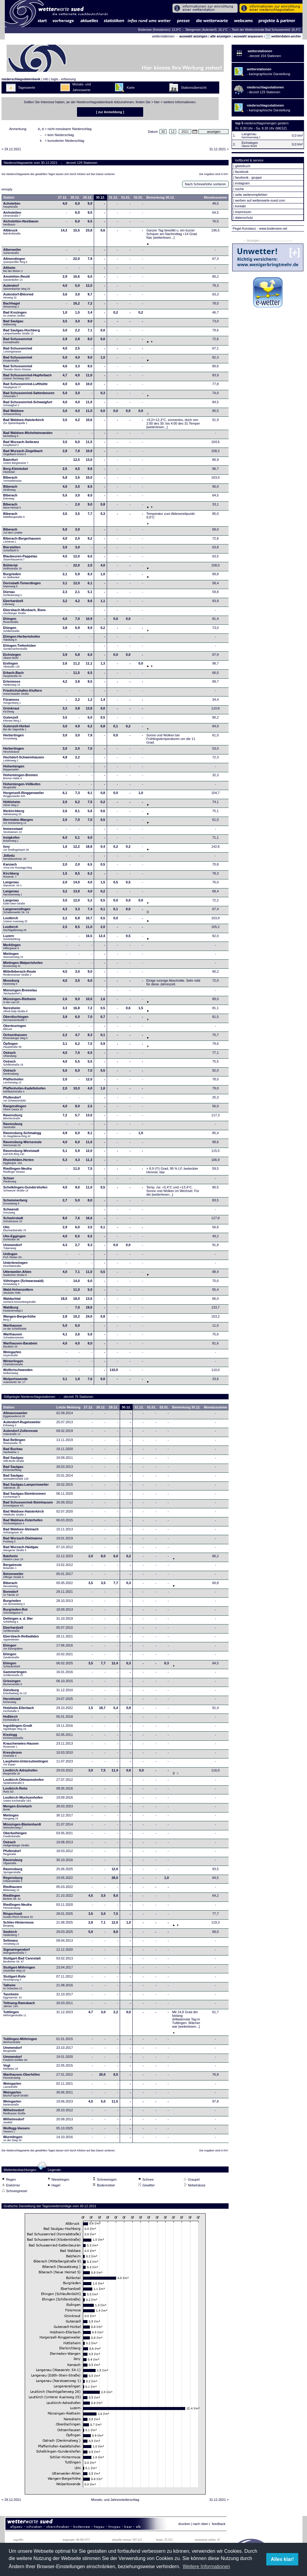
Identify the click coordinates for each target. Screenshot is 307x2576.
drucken (184, 2525)
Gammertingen (15, 1675)
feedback (219, 2525)
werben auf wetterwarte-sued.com (260, 200)
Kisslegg (13, 1738)
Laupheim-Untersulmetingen (25, 1764)
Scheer (9, 1181)
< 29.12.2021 (11, 151)
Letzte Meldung (68, 1409)
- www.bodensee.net (272, 228)
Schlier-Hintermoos (18, 1925)
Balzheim (13, 1559)
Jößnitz (14, 859)
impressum (243, 212)
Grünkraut (11, 711)
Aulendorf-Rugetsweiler (22, 1425)
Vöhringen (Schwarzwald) (23, 1284)
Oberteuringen (14, 1029)
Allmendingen (15, 262)
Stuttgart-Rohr (14, 1979)
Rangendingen (14, 1109)
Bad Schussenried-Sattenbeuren (29, 396)
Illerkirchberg (13, 814)
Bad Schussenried (17, 342)
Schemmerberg (15, 1203)
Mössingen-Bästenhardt (22, 1827)
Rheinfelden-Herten (18, 1163)
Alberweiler (12, 253)
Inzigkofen (11, 840)
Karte (131, 87)
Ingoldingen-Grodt (17, 1729)
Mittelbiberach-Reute (19, 974)
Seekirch (11, 1935)
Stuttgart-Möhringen (19, 1970)
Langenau (12, 885)
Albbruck (12, 233)
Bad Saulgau (13, 324)
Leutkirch (15, 921)
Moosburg (11, 983)
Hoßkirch (11, 1720)
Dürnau (12, 595)
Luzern (11, 939)
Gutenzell (12, 720)
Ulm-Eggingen (14, 1239)
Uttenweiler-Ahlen (17, 1275)
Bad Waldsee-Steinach (21, 1532)
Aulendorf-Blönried (18, 297)
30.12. (100, 199)
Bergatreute (12, 1568)
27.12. (62, 199)
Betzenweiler (13, 1577)
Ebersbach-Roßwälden (21, 1639)
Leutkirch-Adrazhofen (20, 1773)
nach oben (200, 2525)
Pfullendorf (15, 1100)
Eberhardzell (13, 604)
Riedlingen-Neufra (17, 1171)
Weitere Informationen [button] (206, 2566)
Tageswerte (26, 87)
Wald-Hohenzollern (18, 1293)
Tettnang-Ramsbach (19, 2006)
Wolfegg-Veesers (16, 2131)
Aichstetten (12, 215)
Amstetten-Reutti (16, 279)
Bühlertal (12, 568)
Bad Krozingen (15, 315)
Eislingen (11, 666)
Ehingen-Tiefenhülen (19, 649)
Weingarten (12, 1355)
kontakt (240, 206)
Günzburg (15, 1693)
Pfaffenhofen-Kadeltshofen (24, 1091)
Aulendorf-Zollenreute (20, 1434)
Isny (16, 849)
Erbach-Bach (13, 676)
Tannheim (14, 1997)
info (46, 79)
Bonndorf (11, 1595)
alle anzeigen (220, 36)
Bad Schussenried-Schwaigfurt (27, 405)
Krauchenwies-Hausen (21, 1746)
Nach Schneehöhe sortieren (205, 186)
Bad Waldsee (13, 414)
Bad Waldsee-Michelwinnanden (27, 436)
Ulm (14, 1230)
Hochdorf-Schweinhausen (23, 760)
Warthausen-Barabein (20, 1346)
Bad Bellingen (14, 1443)
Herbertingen (13, 738)
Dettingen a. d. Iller (18, 1621)
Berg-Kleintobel (15, 472)
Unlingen (13, 1257)
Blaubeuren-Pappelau (20, 559)
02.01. (138, 199)
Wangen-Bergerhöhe (19, 1319)
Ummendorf (12, 1248)
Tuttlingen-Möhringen (20, 2042)
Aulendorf (16, 288)
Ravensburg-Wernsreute (22, 1145)
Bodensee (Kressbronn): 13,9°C (160, 29)
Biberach (12, 480)
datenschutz (244, 217)
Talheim (12, 1988)
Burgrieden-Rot (15, 1612)
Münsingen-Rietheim (19, 1002)
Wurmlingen (12, 2140)
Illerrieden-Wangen (18, 823)
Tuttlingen (15, 2015)
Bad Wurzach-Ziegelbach (23, 454)
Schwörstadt (13, 1221)
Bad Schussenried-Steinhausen (28, 1505)
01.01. (126, 199)
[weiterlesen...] (164, 239)
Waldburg (13, 1310)
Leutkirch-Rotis (15, 1791)
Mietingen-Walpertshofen (23, 966)
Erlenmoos (12, 684)
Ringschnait (18, 1917)
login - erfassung (63, 79)
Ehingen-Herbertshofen (21, 639)
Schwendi (11, 1212)
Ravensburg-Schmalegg (22, 1136)
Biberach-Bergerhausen (22, 541)
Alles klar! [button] (282, 2559)
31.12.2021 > (219, 151)
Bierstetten (12, 550)
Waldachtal (19, 1302)
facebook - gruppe (248, 177)
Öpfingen (12, 1047)
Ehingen (10, 622)
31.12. (113, 199)
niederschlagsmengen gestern (266, 123)
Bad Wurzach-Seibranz (21, 445)
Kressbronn (12, 1755)
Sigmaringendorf (16, 1953)
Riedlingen (12, 1898)
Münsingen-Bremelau (20, 993)
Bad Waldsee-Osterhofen (23, 1523)
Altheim (13, 271)
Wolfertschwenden (18, 1373)
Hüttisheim (12, 805)
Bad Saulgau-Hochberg (21, 333)
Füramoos (12, 703)
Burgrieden (12, 577)
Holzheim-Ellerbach (18, 1711)
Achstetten (12, 206)
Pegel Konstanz (244, 228)
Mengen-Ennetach (17, 1809)
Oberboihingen (15, 1836)
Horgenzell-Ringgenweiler (23, 796)
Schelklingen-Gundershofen (25, 1190)
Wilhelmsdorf (14, 2113)
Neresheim (15, 1011)
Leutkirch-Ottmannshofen (23, 1783)
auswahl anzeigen (193, 36)
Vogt (10, 2068)
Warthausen (15, 1328)
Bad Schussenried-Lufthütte (25, 387)
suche (239, 189)
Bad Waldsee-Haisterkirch (23, 423)
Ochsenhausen (15, 1038)
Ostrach (10, 1056)
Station (8, 199)
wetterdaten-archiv (283, 36)
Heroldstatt (12, 1702)
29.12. (87, 199)
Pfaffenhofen (13, 1082)
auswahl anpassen (248, 36)
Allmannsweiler (15, 1416)
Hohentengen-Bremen (20, 778)
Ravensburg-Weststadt (21, 1154)
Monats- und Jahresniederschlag (115, 2501)
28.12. (75, 199)
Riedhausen (12, 1890)
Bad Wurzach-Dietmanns (22, 1541)
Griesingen (12, 1684)
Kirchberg (11, 876)
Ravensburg (13, 1118)
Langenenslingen (16, 912)
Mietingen (13, 957)
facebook (241, 172)
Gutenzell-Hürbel (16, 729)
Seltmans (11, 1943)
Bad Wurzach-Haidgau (21, 1550)
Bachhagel (11, 306)
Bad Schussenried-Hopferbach (27, 378)
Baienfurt (15, 463)
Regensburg (13, 1881)
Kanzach (17, 867)
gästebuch (242, 166)
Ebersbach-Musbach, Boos (24, 613)
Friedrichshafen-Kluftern (22, 693)
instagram (242, 183)
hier (157, 102)
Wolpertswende (15, 1382)
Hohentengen (13, 769)
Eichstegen (12, 658)
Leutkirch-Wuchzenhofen (23, 1800)
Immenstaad (13, 832)
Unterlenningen (15, 1266)
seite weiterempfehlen (251, 194)
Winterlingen (13, 1364)
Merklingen (12, 948)
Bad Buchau (13, 1452)
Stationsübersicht (193, 87)
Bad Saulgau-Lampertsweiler (26, 1487)
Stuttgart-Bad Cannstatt (22, 1961)
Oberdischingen (16, 1020)
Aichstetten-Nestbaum (21, 224)
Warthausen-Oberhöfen (21, 2077)
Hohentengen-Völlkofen (21, 787)
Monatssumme (215, 199)
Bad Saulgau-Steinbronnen (24, 1497)
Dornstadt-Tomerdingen (22, 586)
